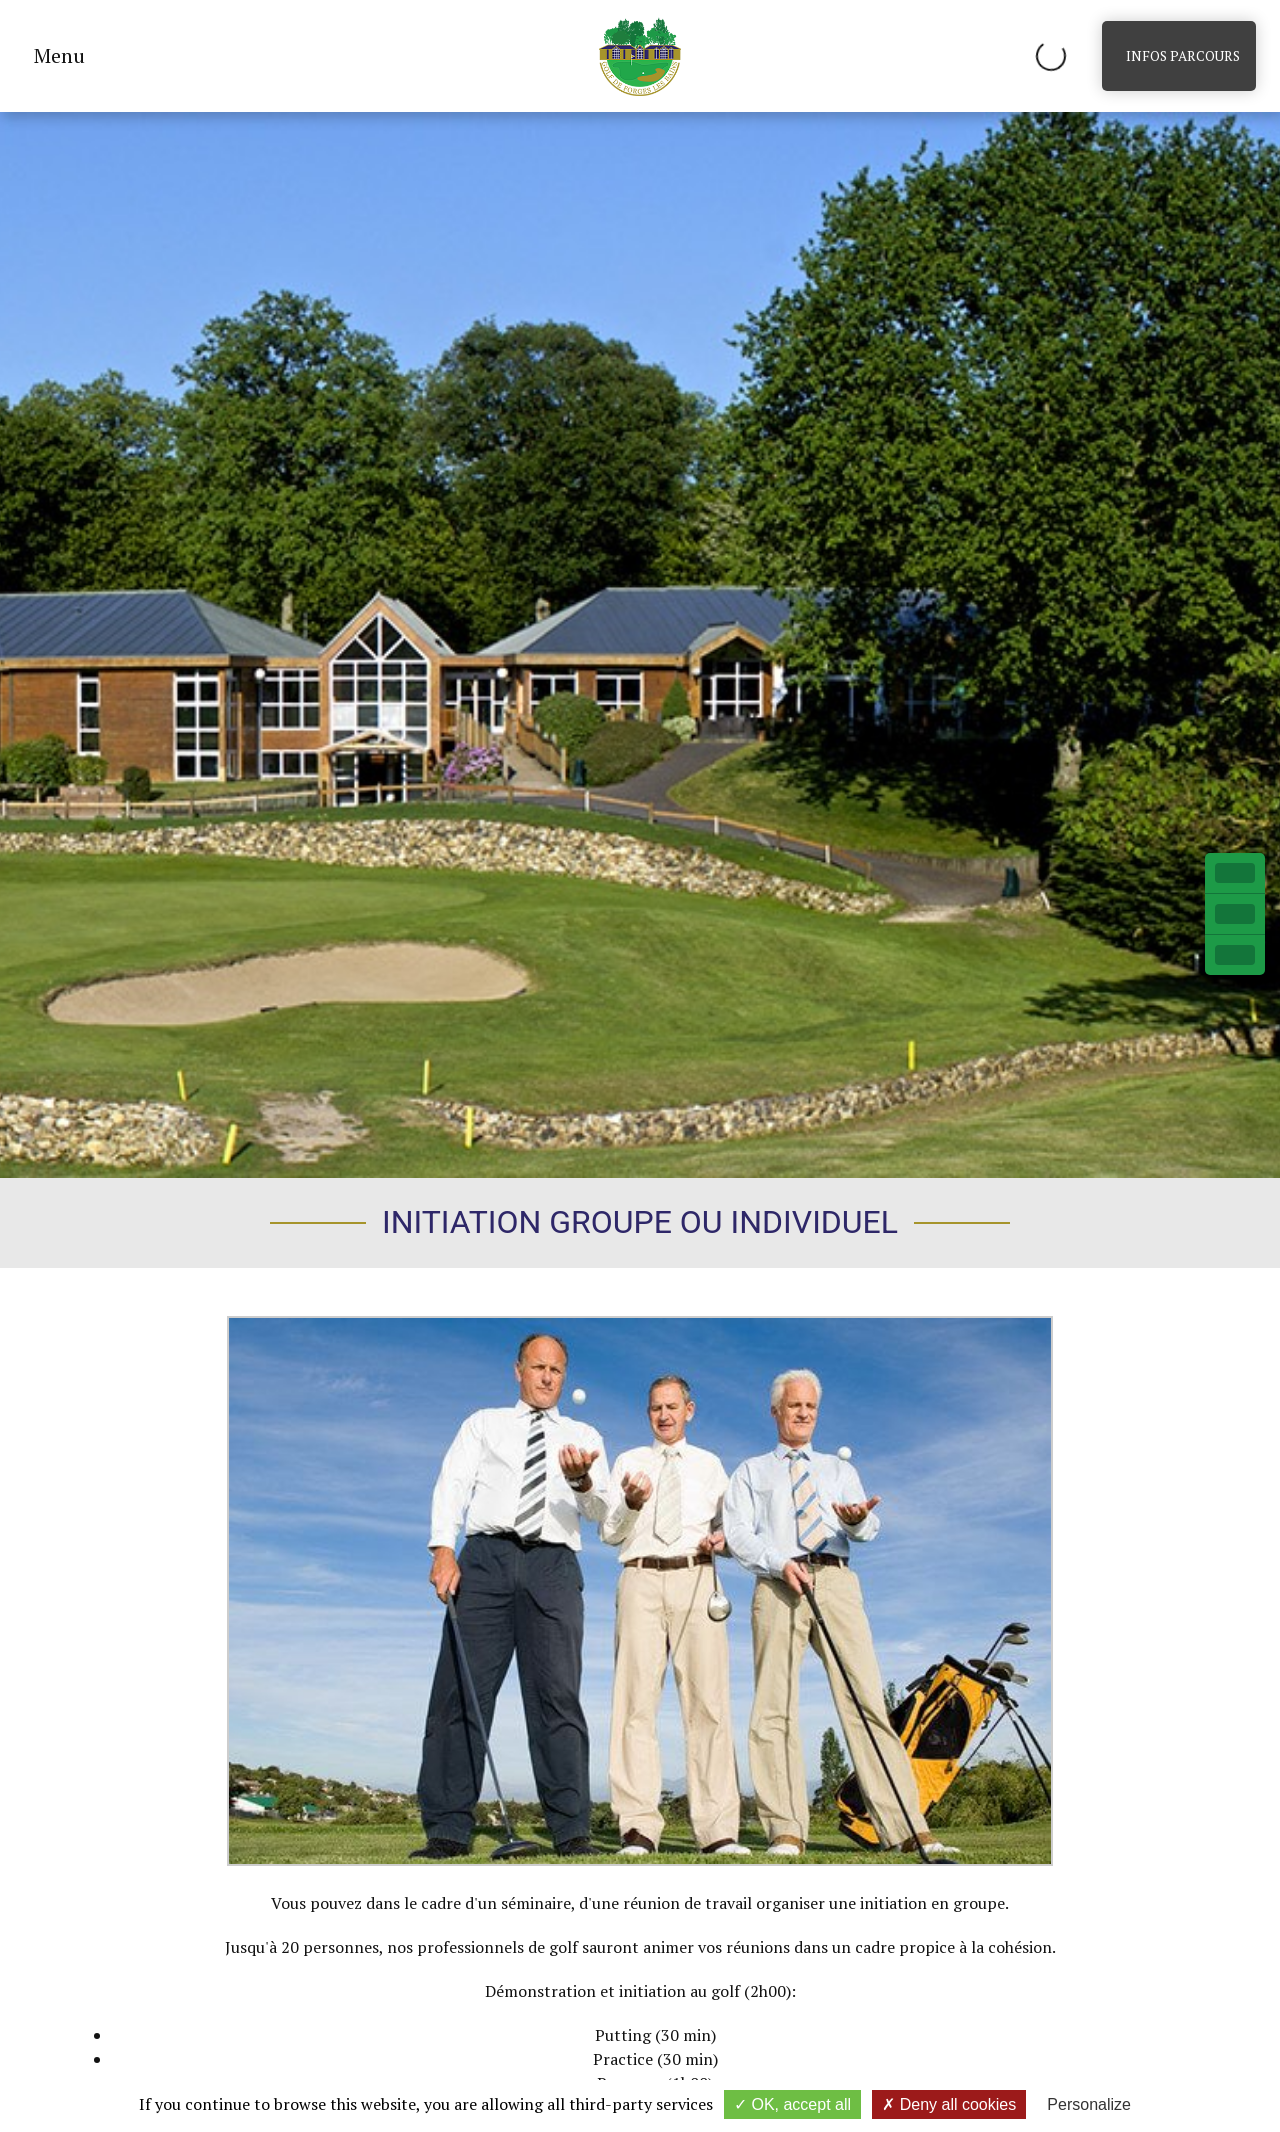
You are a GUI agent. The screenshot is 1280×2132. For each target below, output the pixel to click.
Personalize (1089, 2104)
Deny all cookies (949, 2104)
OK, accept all (792, 2104)
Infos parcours (1183, 56)
